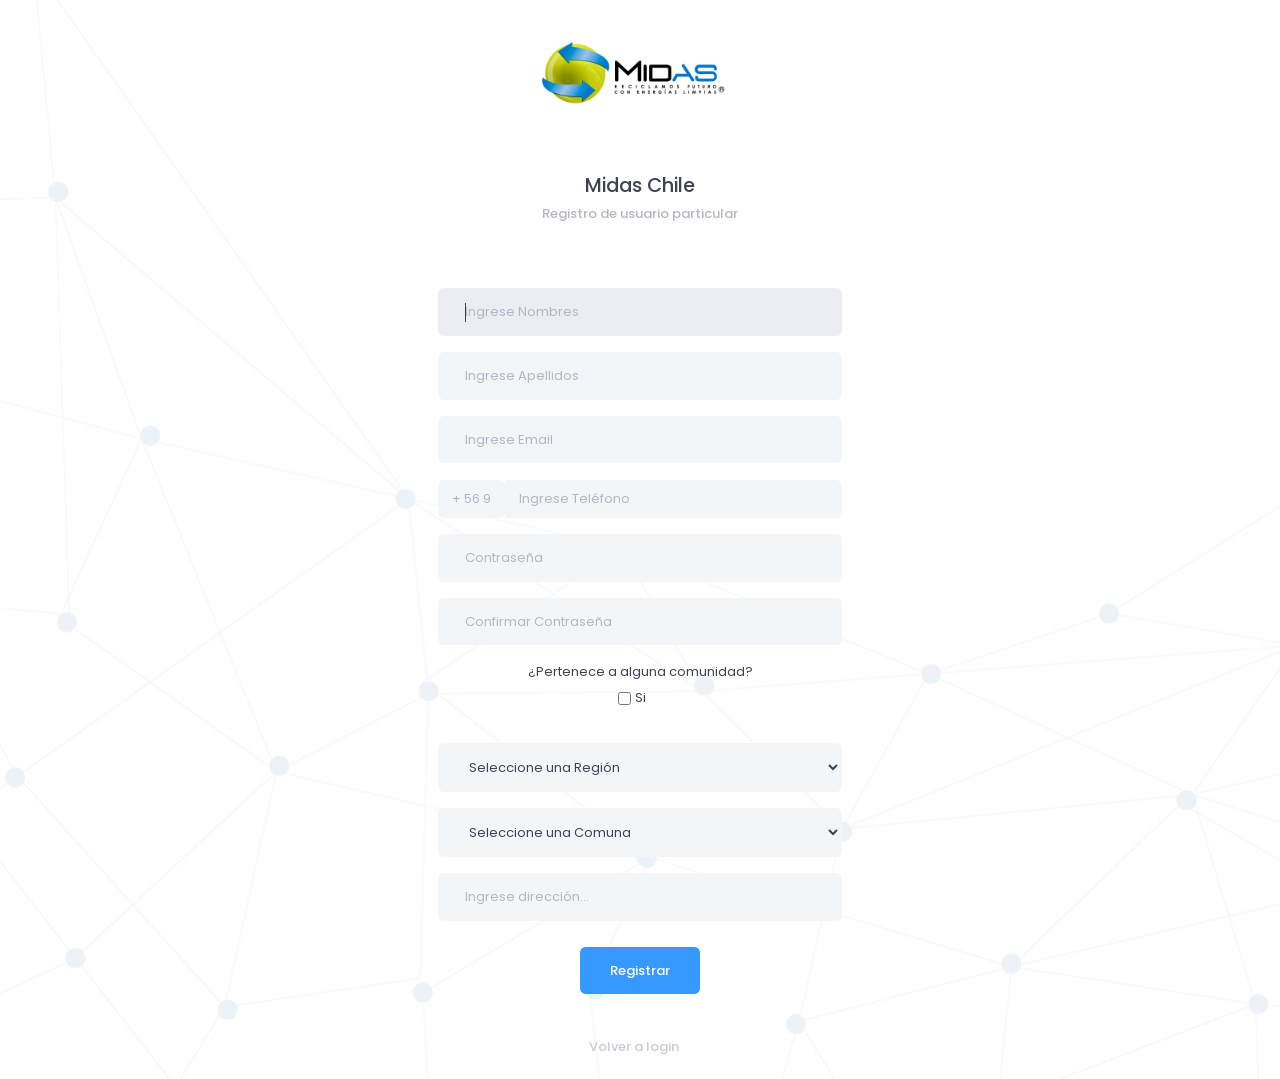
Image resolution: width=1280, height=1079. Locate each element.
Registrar (640, 970)
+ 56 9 (471, 498)
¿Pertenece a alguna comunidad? (640, 671)
